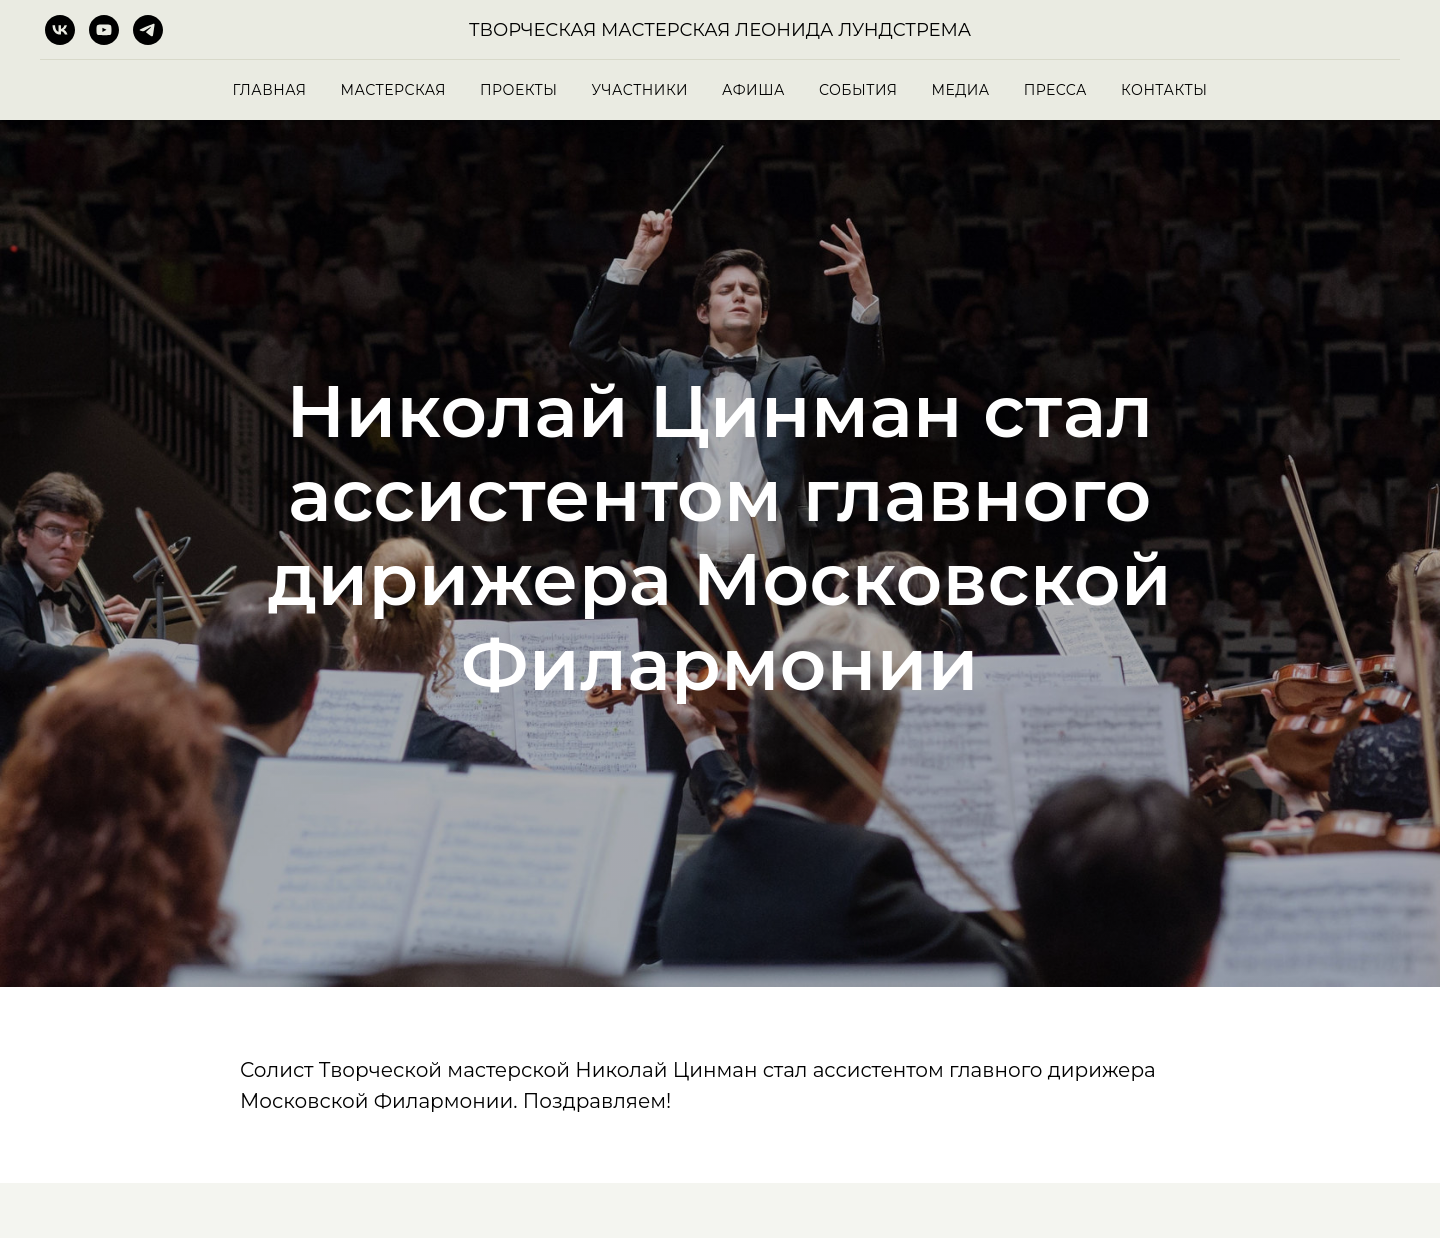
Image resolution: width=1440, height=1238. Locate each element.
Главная (270, 90)
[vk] (60, 30)
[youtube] (104, 30)
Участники (640, 90)
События (858, 90)
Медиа (960, 90)
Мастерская (393, 90)
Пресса (1055, 90)
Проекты (518, 90)
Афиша (753, 90)
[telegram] (148, 30)
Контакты (1164, 90)
